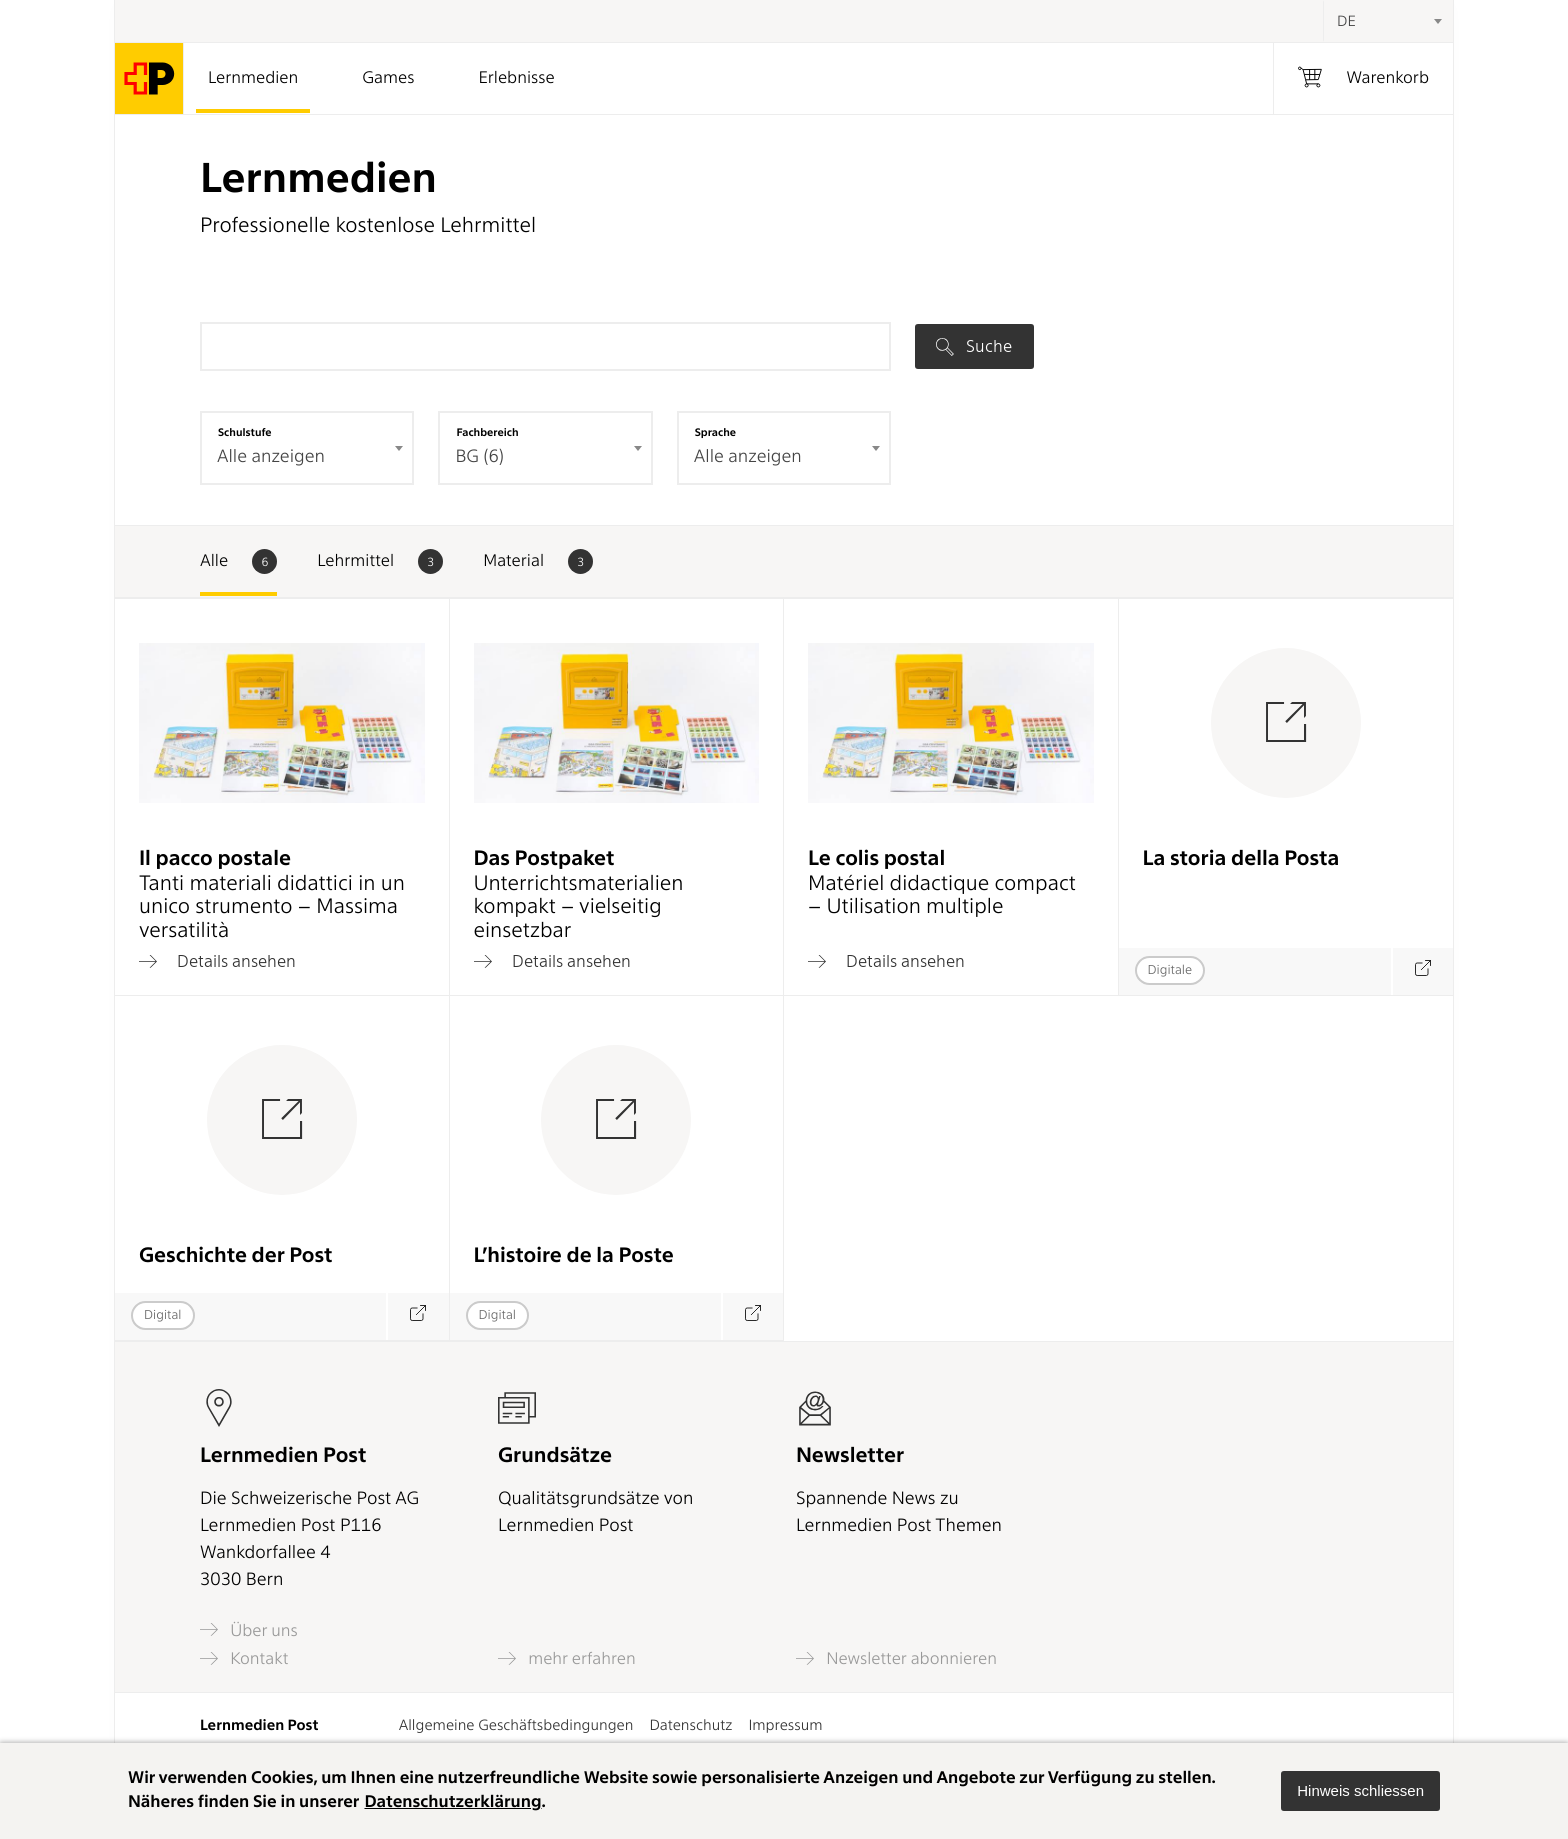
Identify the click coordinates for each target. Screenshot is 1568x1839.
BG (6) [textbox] (479, 456)
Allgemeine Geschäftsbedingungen (516, 1725)
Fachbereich (487, 432)
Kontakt (244, 1658)
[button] (1360, 1791)
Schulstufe (245, 432)
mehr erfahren (567, 1658)
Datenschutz (690, 1725)
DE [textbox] (1346, 21)
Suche (974, 346)
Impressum (785, 1725)
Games (388, 78)
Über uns (249, 1629)
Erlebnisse (516, 78)
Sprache (715, 432)
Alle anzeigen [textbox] (271, 456)
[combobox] (1388, 21)
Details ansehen (217, 961)
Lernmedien (253, 78)
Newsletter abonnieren (896, 1658)
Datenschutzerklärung (452, 1802)
